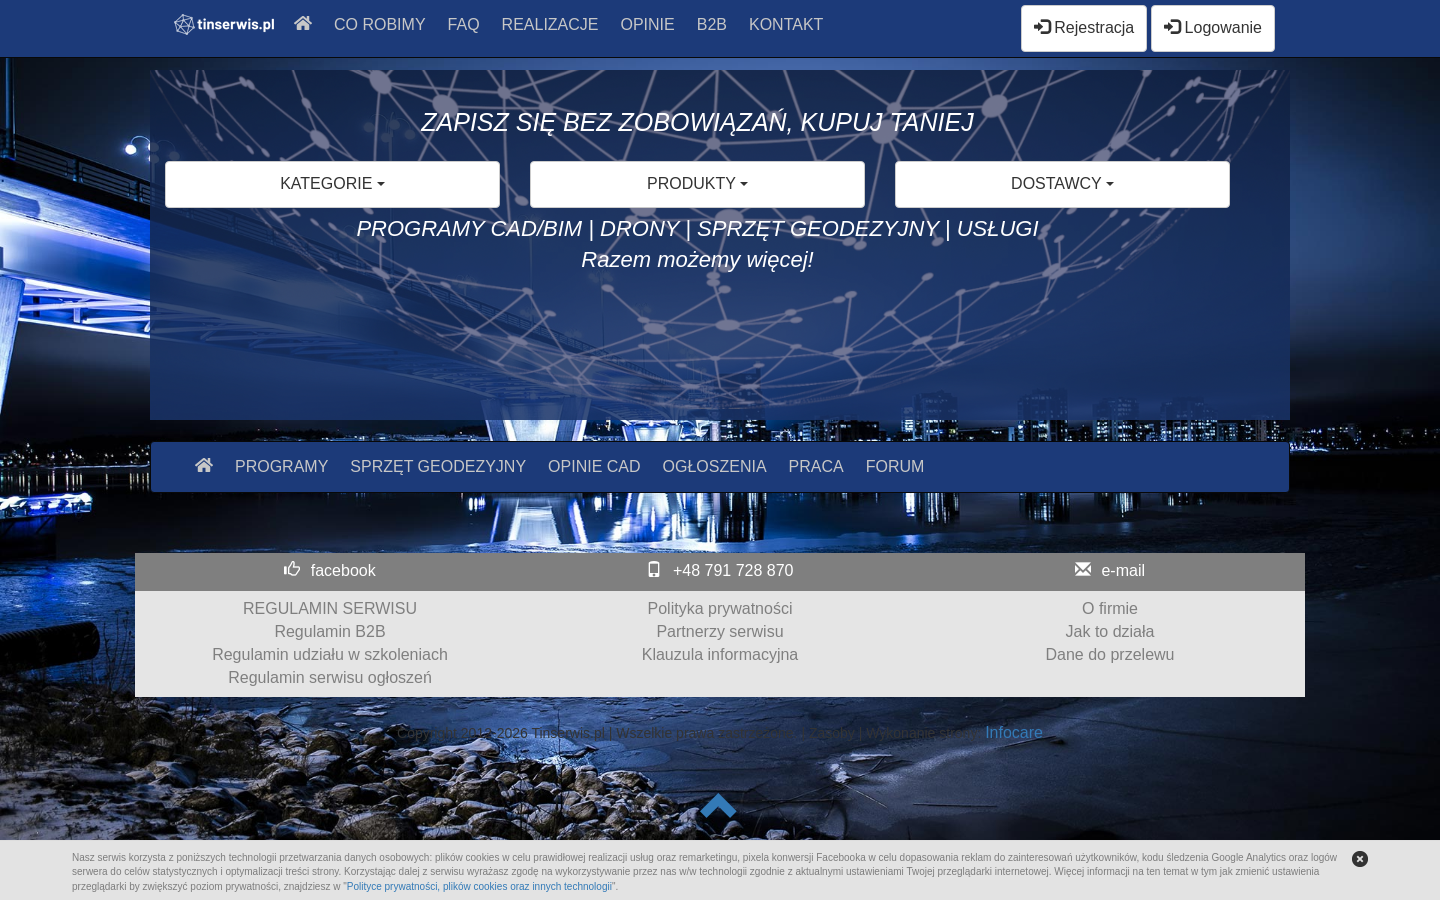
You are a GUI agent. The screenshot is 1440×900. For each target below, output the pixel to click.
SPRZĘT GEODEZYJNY (438, 466)
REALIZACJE (550, 24)
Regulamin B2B (329, 631)
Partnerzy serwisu (719, 631)
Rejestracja (1084, 27)
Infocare (1014, 732)
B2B (712, 24)
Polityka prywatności (720, 608)
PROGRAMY (281, 466)
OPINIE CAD (594, 466)
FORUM (895, 466)
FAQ (464, 24)
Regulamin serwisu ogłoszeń (330, 677)
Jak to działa (1110, 631)
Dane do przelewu (1110, 654)
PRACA (816, 466)
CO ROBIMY (380, 24)
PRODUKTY (697, 183)
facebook (343, 570)
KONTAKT (786, 24)
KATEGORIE (332, 183)
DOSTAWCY (1062, 183)
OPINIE (648, 24)
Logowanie (1213, 27)
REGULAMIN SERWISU (330, 608)
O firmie (1110, 608)
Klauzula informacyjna (720, 654)
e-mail (1123, 570)
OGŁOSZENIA (715, 466)
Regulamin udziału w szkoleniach (330, 654)
